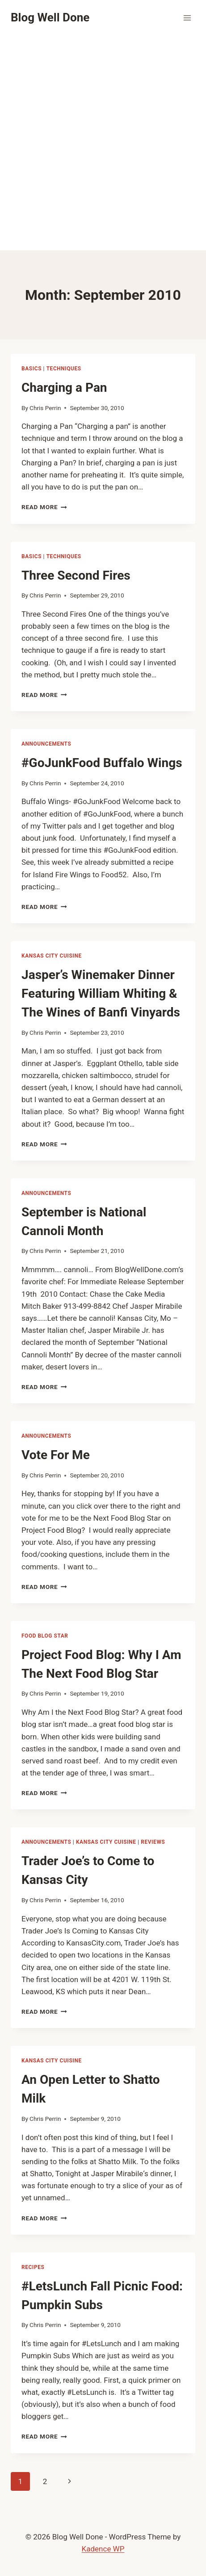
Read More (44, 506)
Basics (31, 368)
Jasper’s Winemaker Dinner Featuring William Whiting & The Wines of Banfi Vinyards (100, 993)
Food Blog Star (44, 1636)
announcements (46, 744)
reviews (153, 1842)
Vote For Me (55, 1455)
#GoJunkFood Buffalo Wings (101, 762)
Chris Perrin (45, 407)
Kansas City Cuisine (51, 956)
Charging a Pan (64, 387)
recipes (32, 2267)
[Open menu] (187, 18)
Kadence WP (103, 2548)
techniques (63, 368)
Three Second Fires (75, 575)
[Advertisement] (103, 143)
